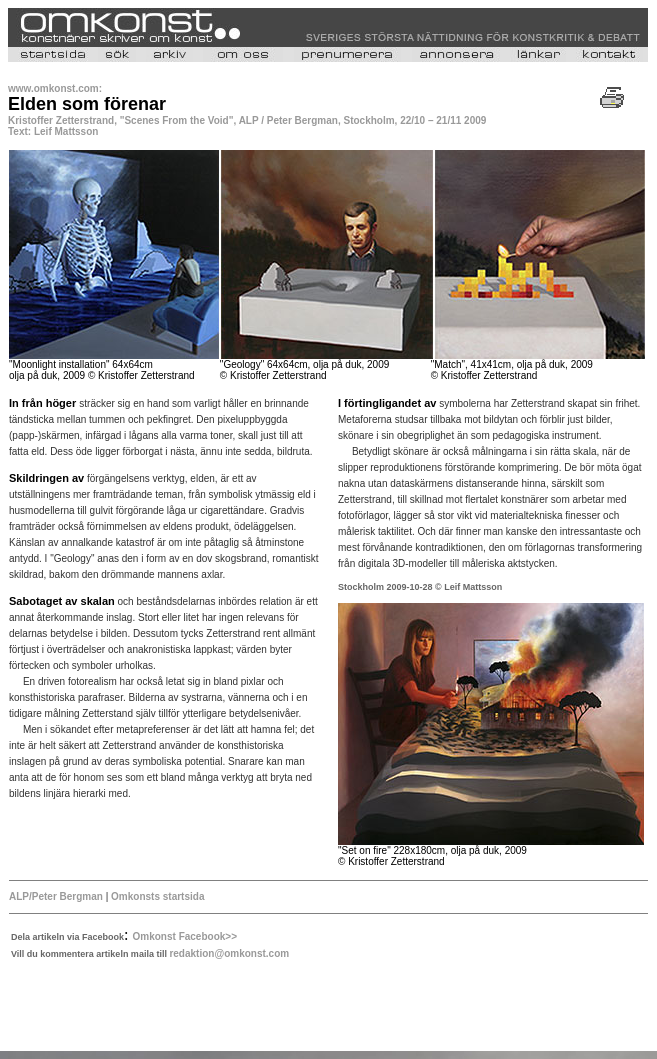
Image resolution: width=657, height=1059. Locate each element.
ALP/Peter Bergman (56, 896)
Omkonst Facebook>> (185, 936)
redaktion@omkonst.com (229, 953)
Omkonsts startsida (157, 896)
